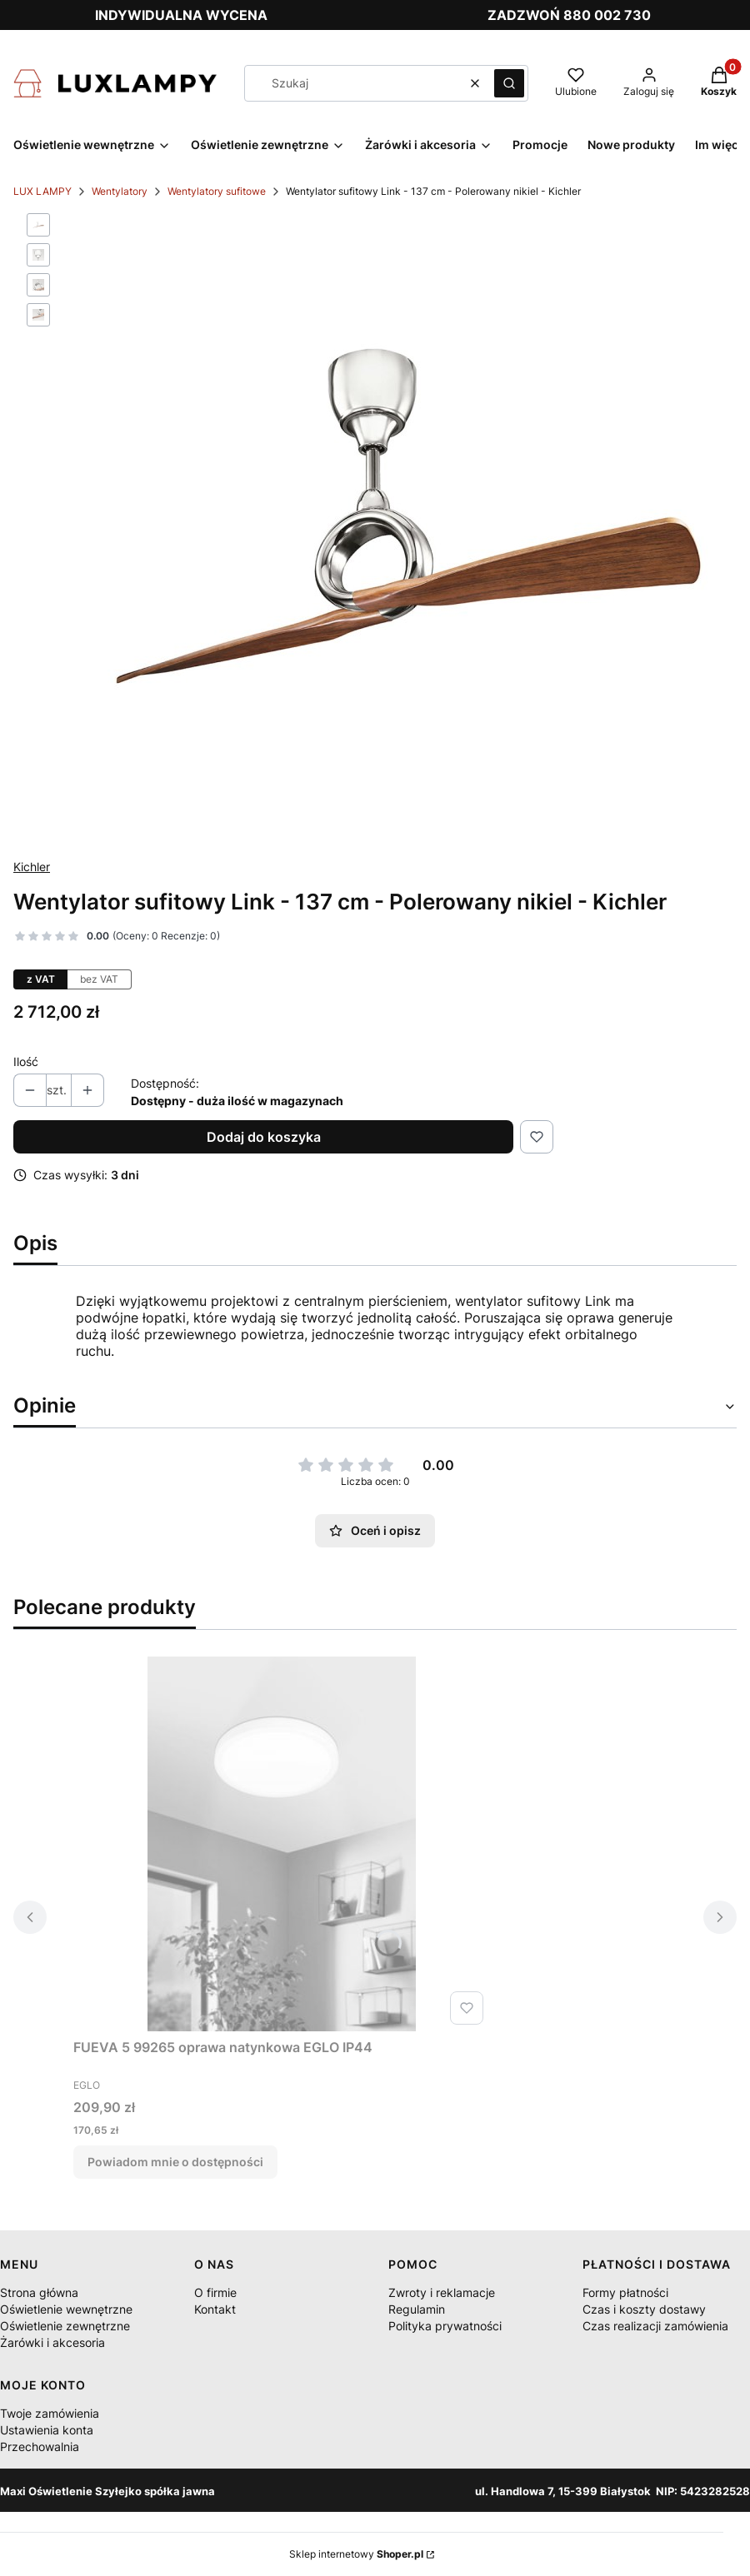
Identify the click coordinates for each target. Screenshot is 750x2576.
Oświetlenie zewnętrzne (65, 2326)
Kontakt (215, 2309)
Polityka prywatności (445, 2326)
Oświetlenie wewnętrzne (66, 2309)
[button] (509, 83)
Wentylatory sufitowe (217, 191)
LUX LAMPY (42, 191)
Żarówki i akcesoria (52, 2342)
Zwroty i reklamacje (441, 2292)
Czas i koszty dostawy (644, 2309)
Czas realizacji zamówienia (655, 2326)
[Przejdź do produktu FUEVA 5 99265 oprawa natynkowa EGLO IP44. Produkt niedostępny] (281, 1844)
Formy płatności (625, 2292)
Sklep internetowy (356, 2554)
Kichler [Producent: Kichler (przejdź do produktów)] (31, 866)
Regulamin (416, 2309)
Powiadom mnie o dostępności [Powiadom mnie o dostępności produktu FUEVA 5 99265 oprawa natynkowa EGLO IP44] (175, 2162)
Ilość (25, 1061)
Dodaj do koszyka (264, 1137)
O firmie (215, 2292)
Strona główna (39, 2292)
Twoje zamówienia (49, 2413)
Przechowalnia (39, 2446)
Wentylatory (120, 191)
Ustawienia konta (46, 2430)
